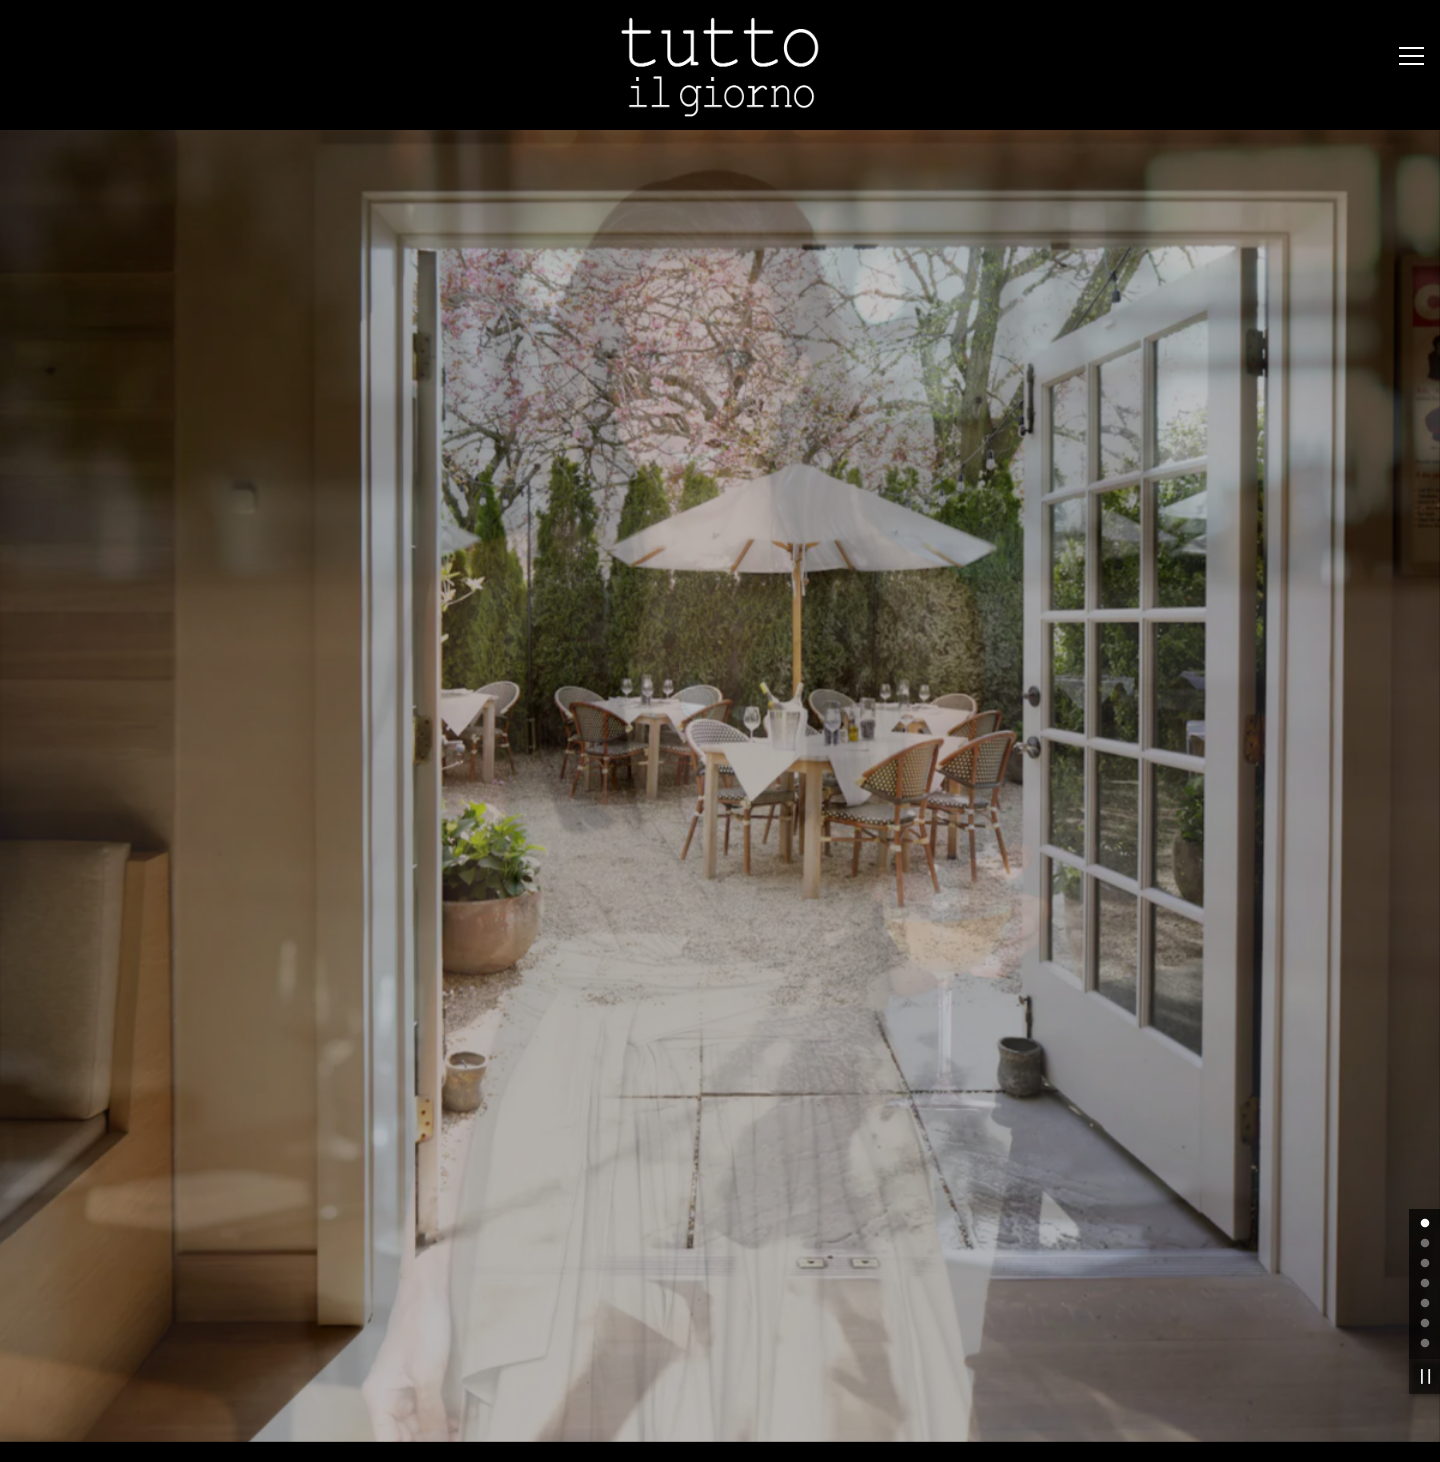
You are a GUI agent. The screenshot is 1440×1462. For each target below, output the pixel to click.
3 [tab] (1425, 1152)
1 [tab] (1425, 1112)
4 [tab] (1425, 1172)
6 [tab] (1425, 1212)
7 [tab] (1425, 1232)
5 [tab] (1425, 1192)
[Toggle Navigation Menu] (1411, 56)
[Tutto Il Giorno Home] (720, 65)
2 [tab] (1425, 1132)
